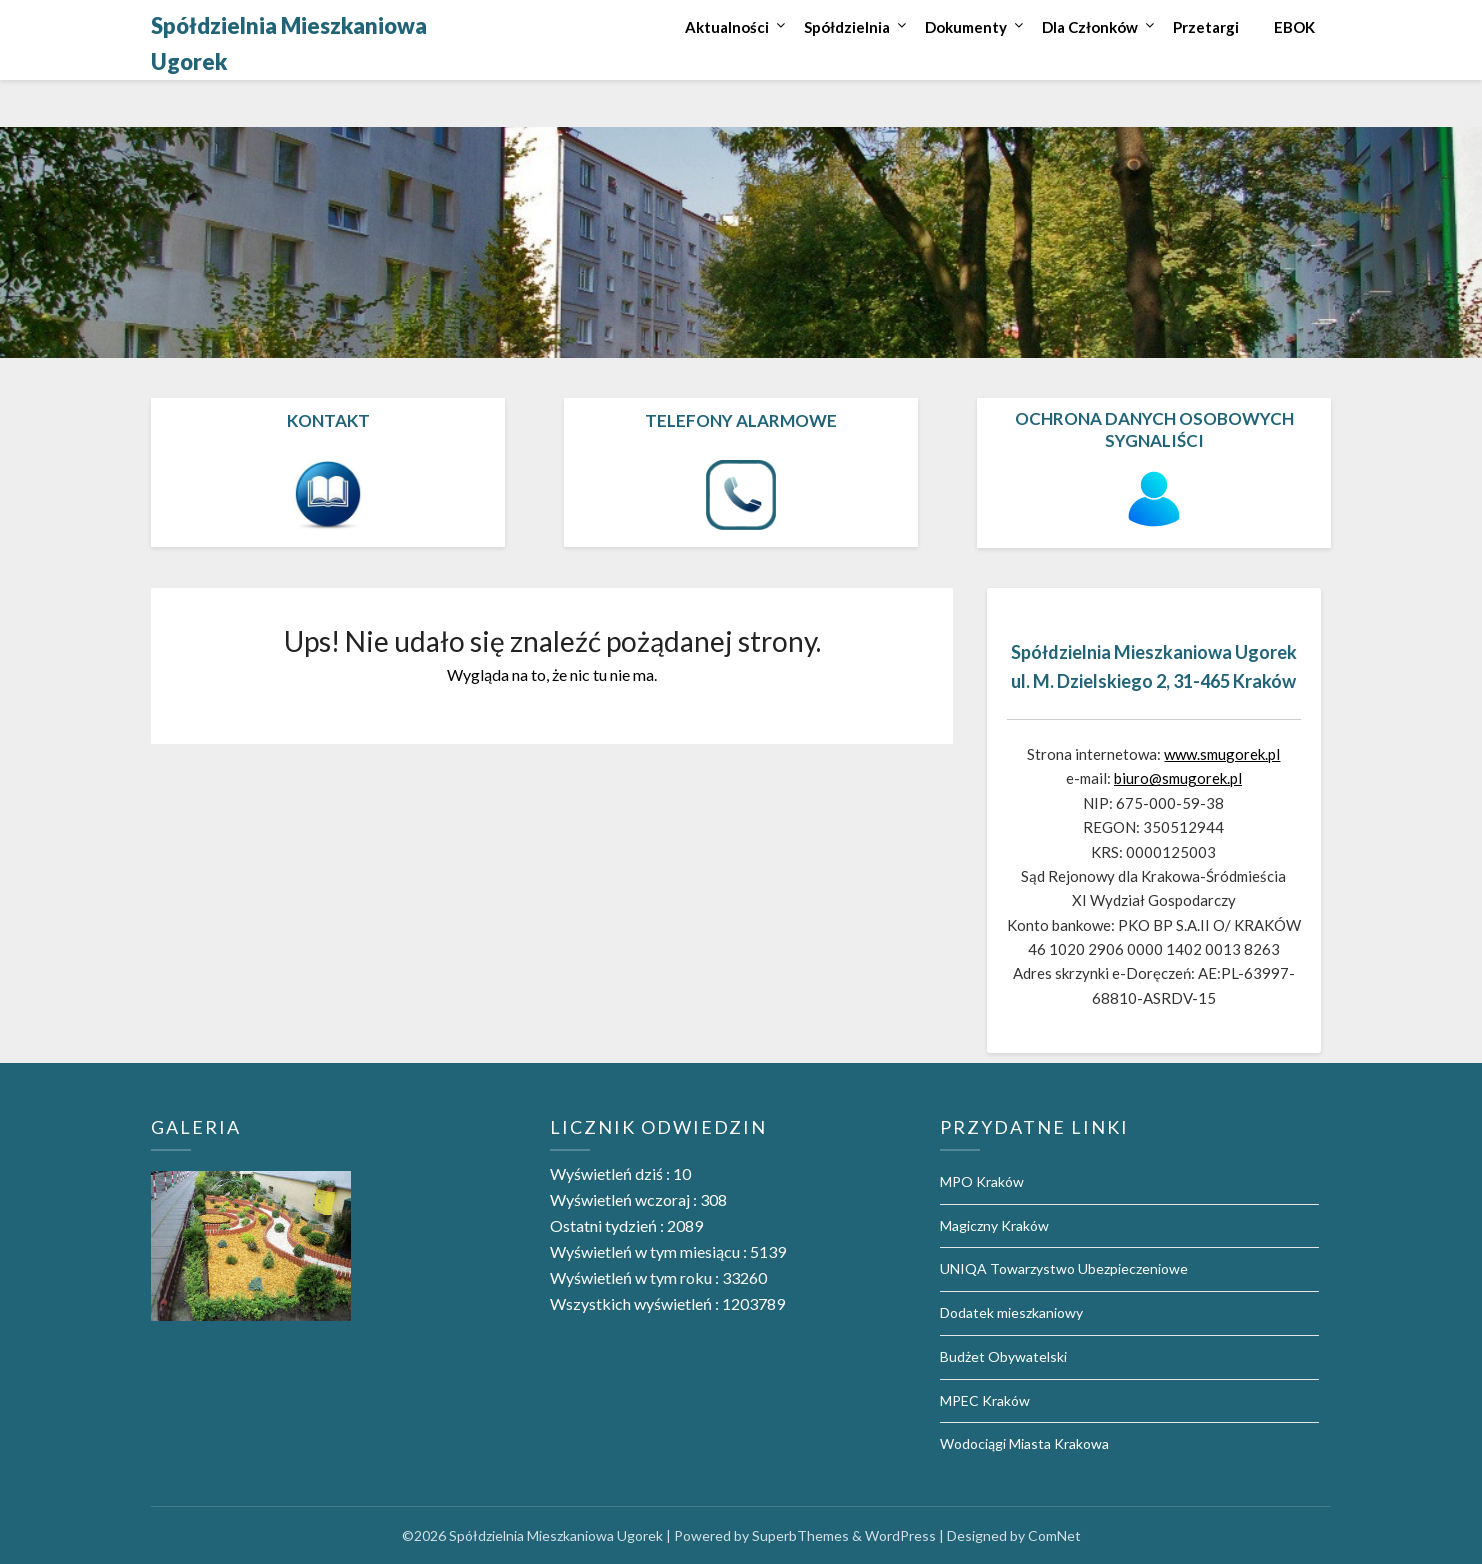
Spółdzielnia (847, 27)
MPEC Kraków (985, 1400)
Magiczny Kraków (994, 1225)
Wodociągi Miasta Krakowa (1024, 1443)
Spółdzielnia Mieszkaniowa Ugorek (289, 43)
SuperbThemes (800, 1535)
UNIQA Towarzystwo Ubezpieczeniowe (1064, 1268)
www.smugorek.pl (1222, 754)
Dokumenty (966, 27)
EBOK (1294, 27)
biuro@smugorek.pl (1178, 778)
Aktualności (727, 27)
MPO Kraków (982, 1181)
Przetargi (1206, 27)
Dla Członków (1090, 27)
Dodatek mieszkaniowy (1011, 1312)
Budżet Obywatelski (1003, 1356)
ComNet (1054, 1535)
